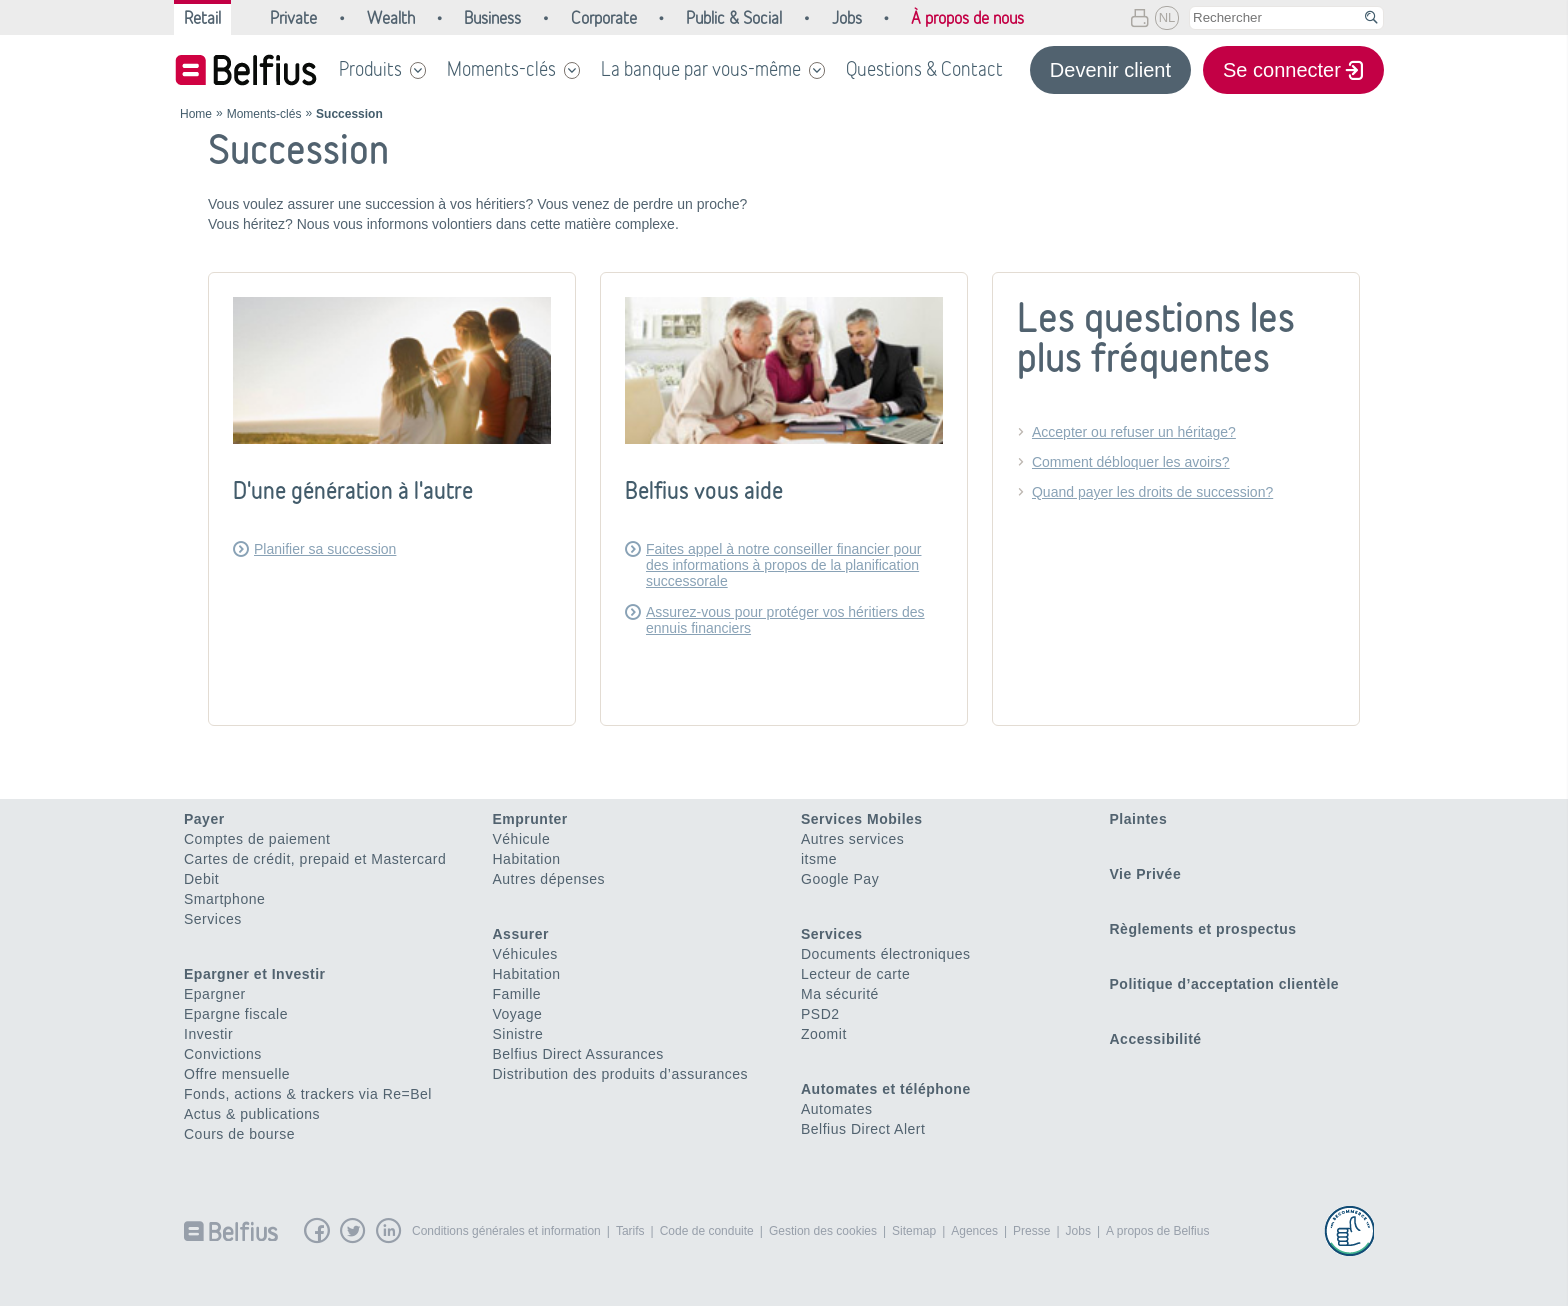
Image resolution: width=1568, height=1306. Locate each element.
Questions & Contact (924, 69)
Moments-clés (501, 69)
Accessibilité (1156, 1039)
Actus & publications (252, 1114)
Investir (208, 1034)
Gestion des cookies (823, 1231)
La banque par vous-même (701, 69)
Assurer (521, 934)
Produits (370, 69)
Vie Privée (1146, 874)
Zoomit (824, 1034)
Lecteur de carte (855, 974)
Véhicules (525, 954)
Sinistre (518, 1034)
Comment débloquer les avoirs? (1131, 462)
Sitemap (914, 1231)
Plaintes (1139, 819)
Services (213, 919)
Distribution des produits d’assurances (621, 1074)
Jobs (1078, 1231)
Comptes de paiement (257, 839)
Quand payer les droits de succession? (1152, 492)
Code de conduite (707, 1231)
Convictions (223, 1054)
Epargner (215, 994)
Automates (836, 1109)
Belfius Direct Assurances (578, 1054)
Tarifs (630, 1231)
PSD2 (820, 1014)
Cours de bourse (239, 1134)
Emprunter (530, 819)
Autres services (852, 839)
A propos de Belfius (1157, 1231)
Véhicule (522, 839)
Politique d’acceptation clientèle (1225, 984)
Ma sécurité (840, 994)
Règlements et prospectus (1203, 929)
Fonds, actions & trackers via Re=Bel (308, 1094)
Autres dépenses (549, 879)
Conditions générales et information (506, 1231)
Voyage (518, 1014)
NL (1167, 17)
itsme (819, 859)
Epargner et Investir (255, 974)
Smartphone (224, 899)
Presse (1031, 1231)
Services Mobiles (862, 819)
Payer (204, 819)
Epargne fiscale (236, 1014)
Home (196, 114)
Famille (517, 994)
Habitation (527, 859)
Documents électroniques (885, 954)
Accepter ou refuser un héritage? (1134, 432)
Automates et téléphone (886, 1089)
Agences (974, 1231)
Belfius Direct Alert (863, 1129)
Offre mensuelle (237, 1074)
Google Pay (840, 879)
